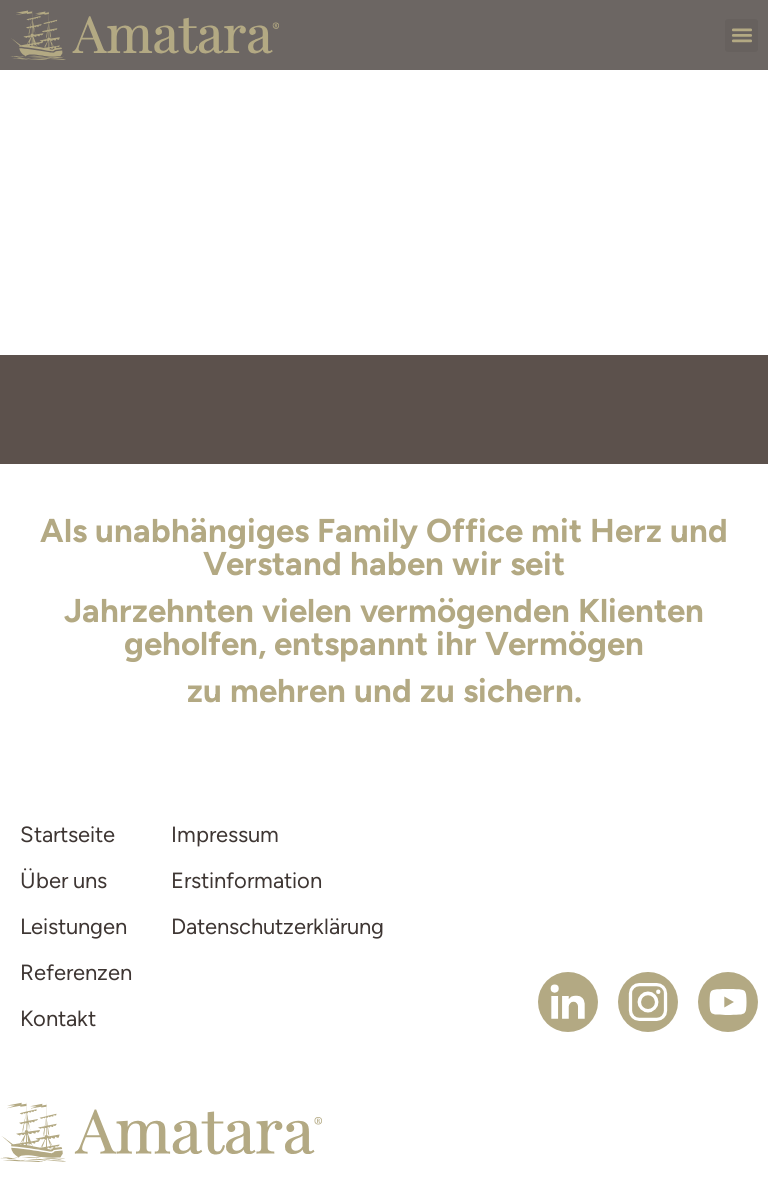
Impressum (225, 834)
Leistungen (73, 926)
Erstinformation (246, 880)
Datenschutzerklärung (270, 926)
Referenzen (75, 972)
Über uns (63, 880)
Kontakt (58, 1018)
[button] (741, 35)
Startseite (67, 834)
